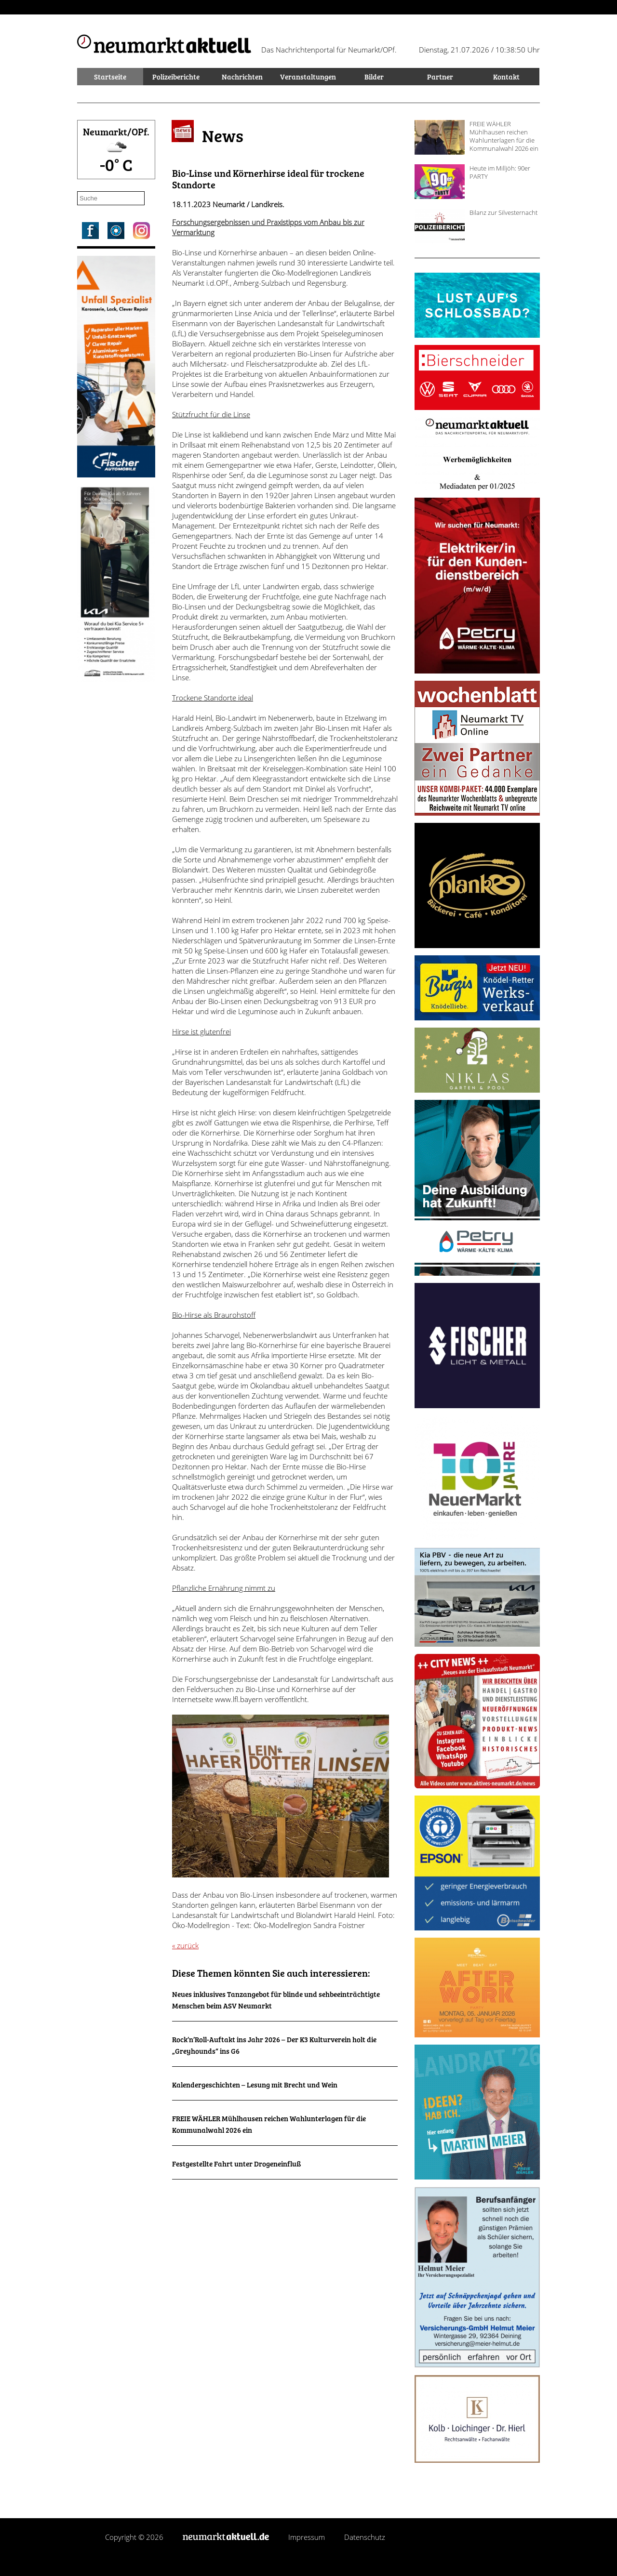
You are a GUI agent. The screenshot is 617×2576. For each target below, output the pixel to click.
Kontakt (506, 76)
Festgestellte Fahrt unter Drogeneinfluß (236, 2163)
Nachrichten (242, 76)
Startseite (110, 76)
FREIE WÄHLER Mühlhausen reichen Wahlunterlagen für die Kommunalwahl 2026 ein (503, 136)
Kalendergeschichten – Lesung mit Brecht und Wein (254, 2084)
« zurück (185, 1945)
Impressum (306, 2537)
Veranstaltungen (308, 76)
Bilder (374, 76)
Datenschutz (364, 2537)
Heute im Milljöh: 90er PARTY (499, 172)
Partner (440, 76)
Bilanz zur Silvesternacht (503, 212)
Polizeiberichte (176, 76)
